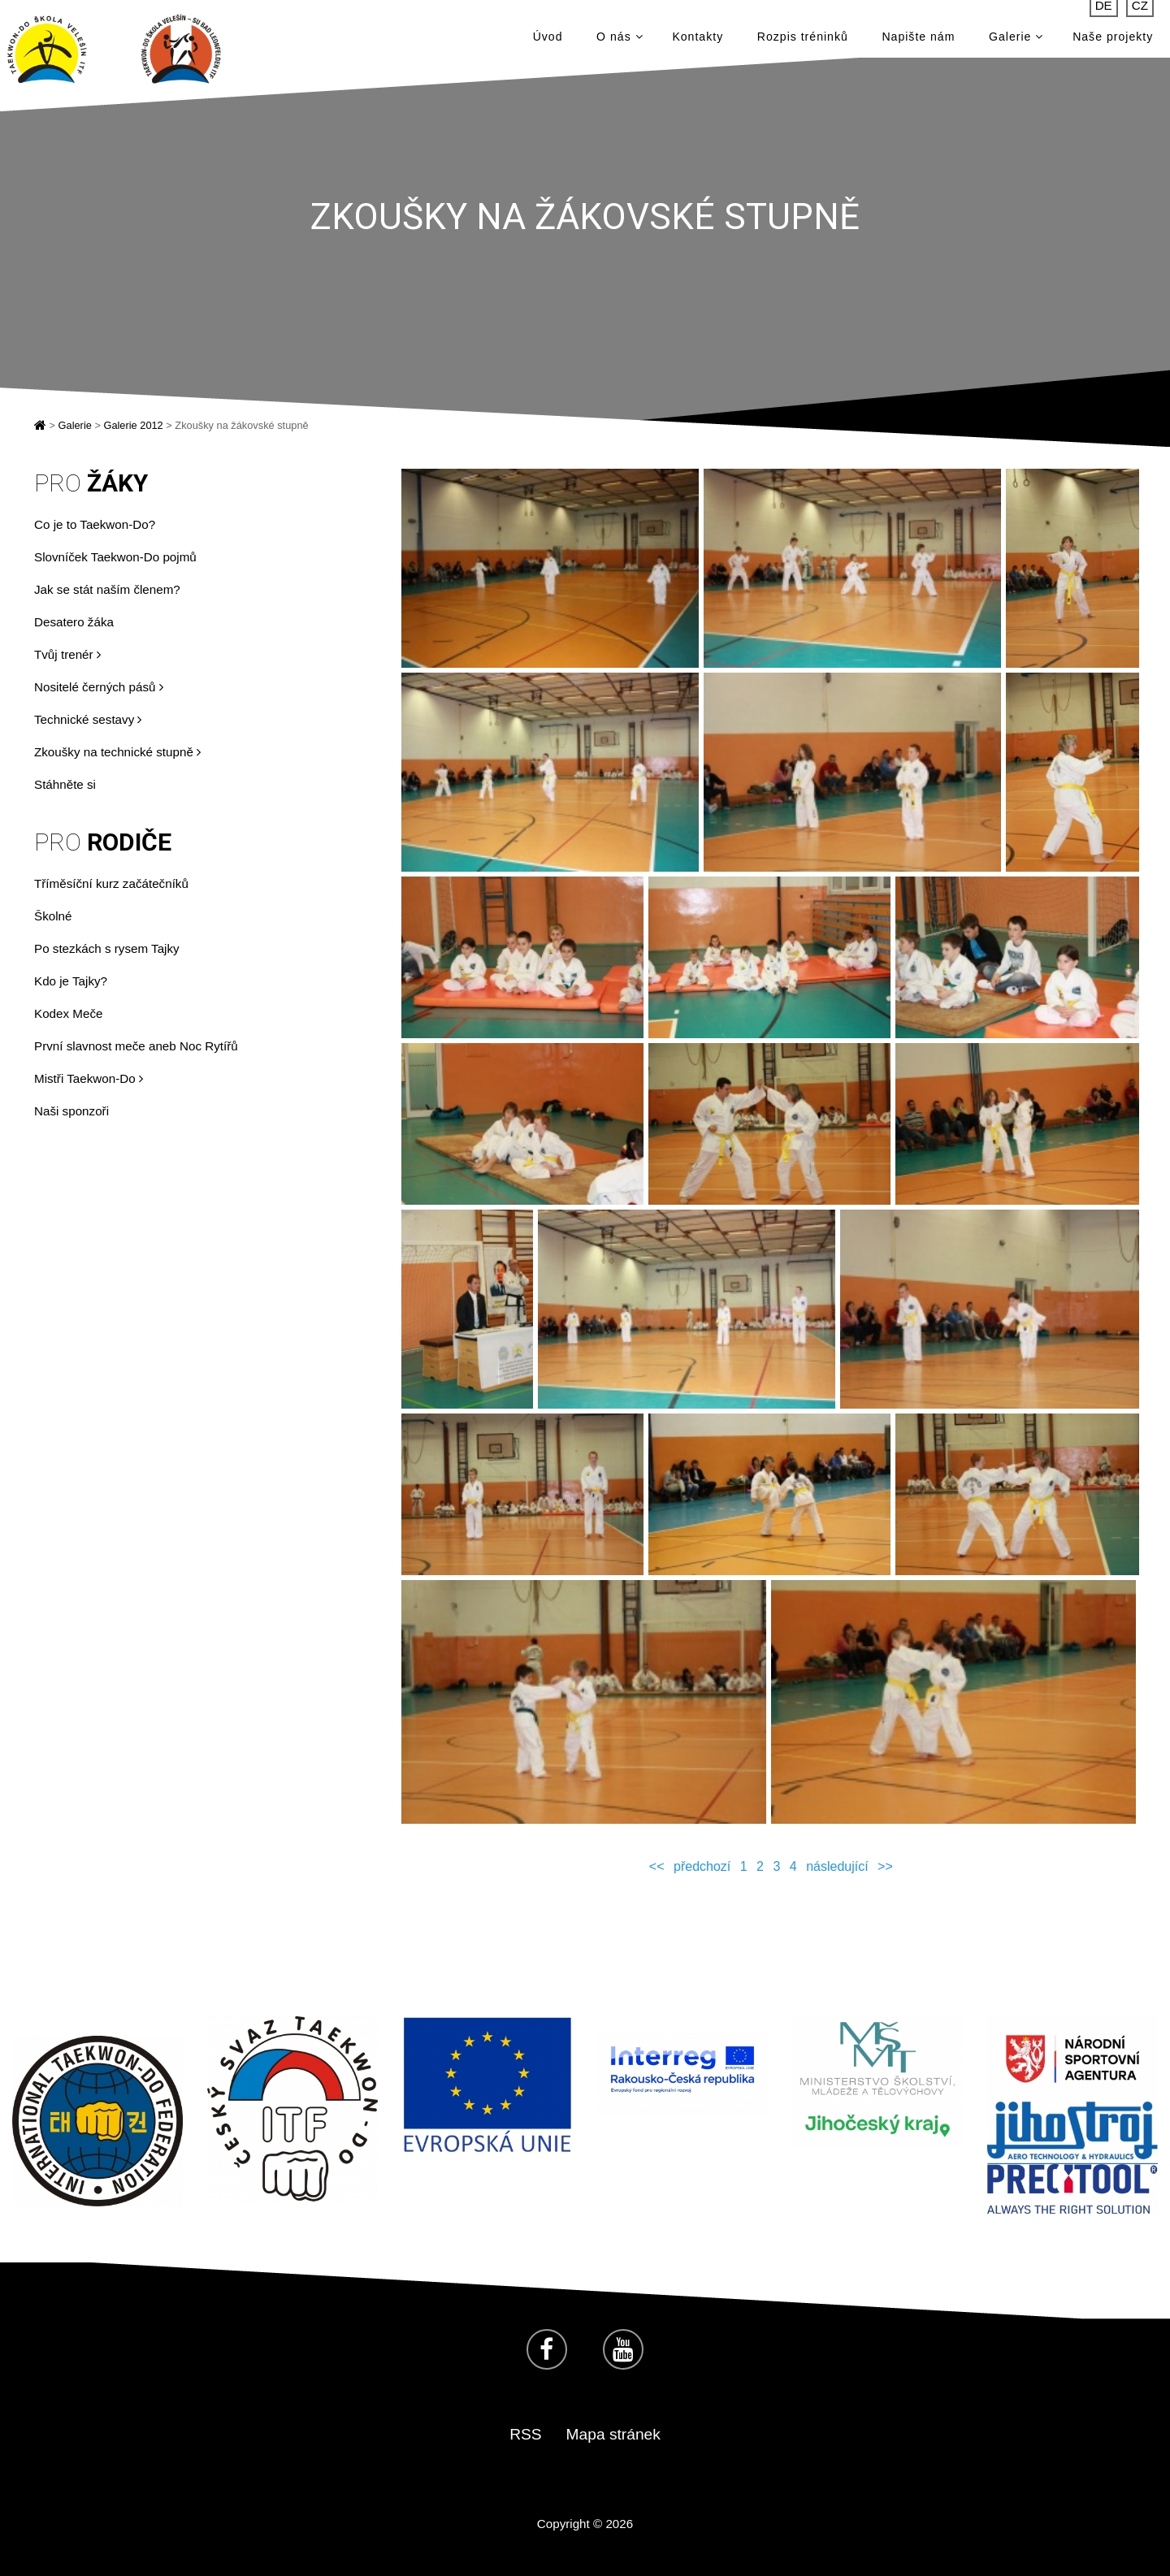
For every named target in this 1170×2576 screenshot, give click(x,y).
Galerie (1016, 40)
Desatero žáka (74, 622)
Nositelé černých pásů (98, 687)
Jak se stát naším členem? (107, 589)
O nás (619, 40)
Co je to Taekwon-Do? (94, 524)
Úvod (548, 40)
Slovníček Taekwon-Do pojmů (115, 557)
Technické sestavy (87, 719)
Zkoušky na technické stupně (117, 752)
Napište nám (918, 40)
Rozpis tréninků (802, 40)
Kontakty (697, 40)
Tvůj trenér (67, 654)
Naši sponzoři (71, 1111)
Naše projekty (1112, 40)
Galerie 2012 (132, 425)
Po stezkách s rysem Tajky (107, 948)
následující (837, 1866)
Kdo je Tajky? (70, 981)
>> (885, 1866)
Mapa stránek (613, 2434)
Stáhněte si (65, 784)
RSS (525, 2434)
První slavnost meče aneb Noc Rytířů (136, 1046)
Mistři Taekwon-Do (88, 1078)
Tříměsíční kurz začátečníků (111, 883)
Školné (53, 916)
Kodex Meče (68, 1013)
